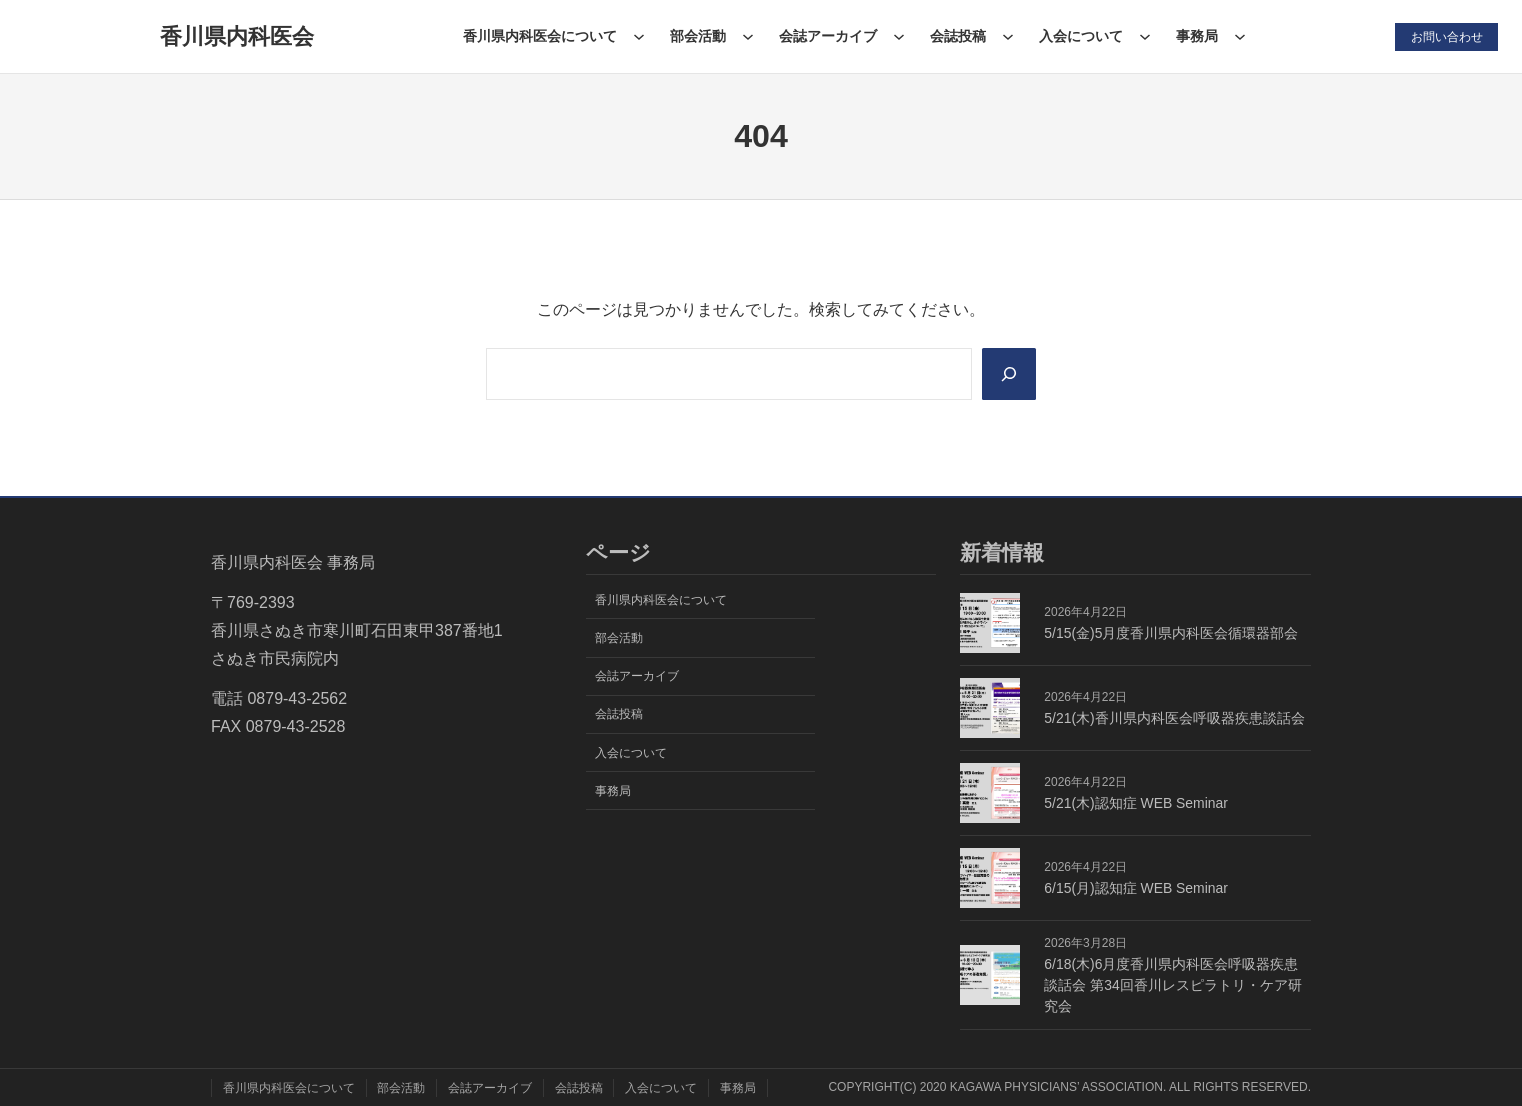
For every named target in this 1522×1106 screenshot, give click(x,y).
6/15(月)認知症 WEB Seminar (1136, 888)
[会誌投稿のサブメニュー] (1007, 36)
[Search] (1008, 374)
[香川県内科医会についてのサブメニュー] (638, 36)
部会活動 (697, 36)
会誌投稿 (958, 36)
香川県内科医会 (237, 36)
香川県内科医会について (539, 36)
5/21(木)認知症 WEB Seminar (1136, 803)
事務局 (1197, 36)
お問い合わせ (1446, 36)
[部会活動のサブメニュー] (747, 36)
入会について (1081, 36)
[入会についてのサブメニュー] (1145, 36)
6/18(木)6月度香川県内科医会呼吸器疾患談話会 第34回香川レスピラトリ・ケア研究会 (1172, 985)
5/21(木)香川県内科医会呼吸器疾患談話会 (1174, 718)
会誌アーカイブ (827, 36)
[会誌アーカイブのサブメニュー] (898, 36)
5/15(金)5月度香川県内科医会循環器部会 (1171, 633)
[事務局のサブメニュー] (1240, 36)
